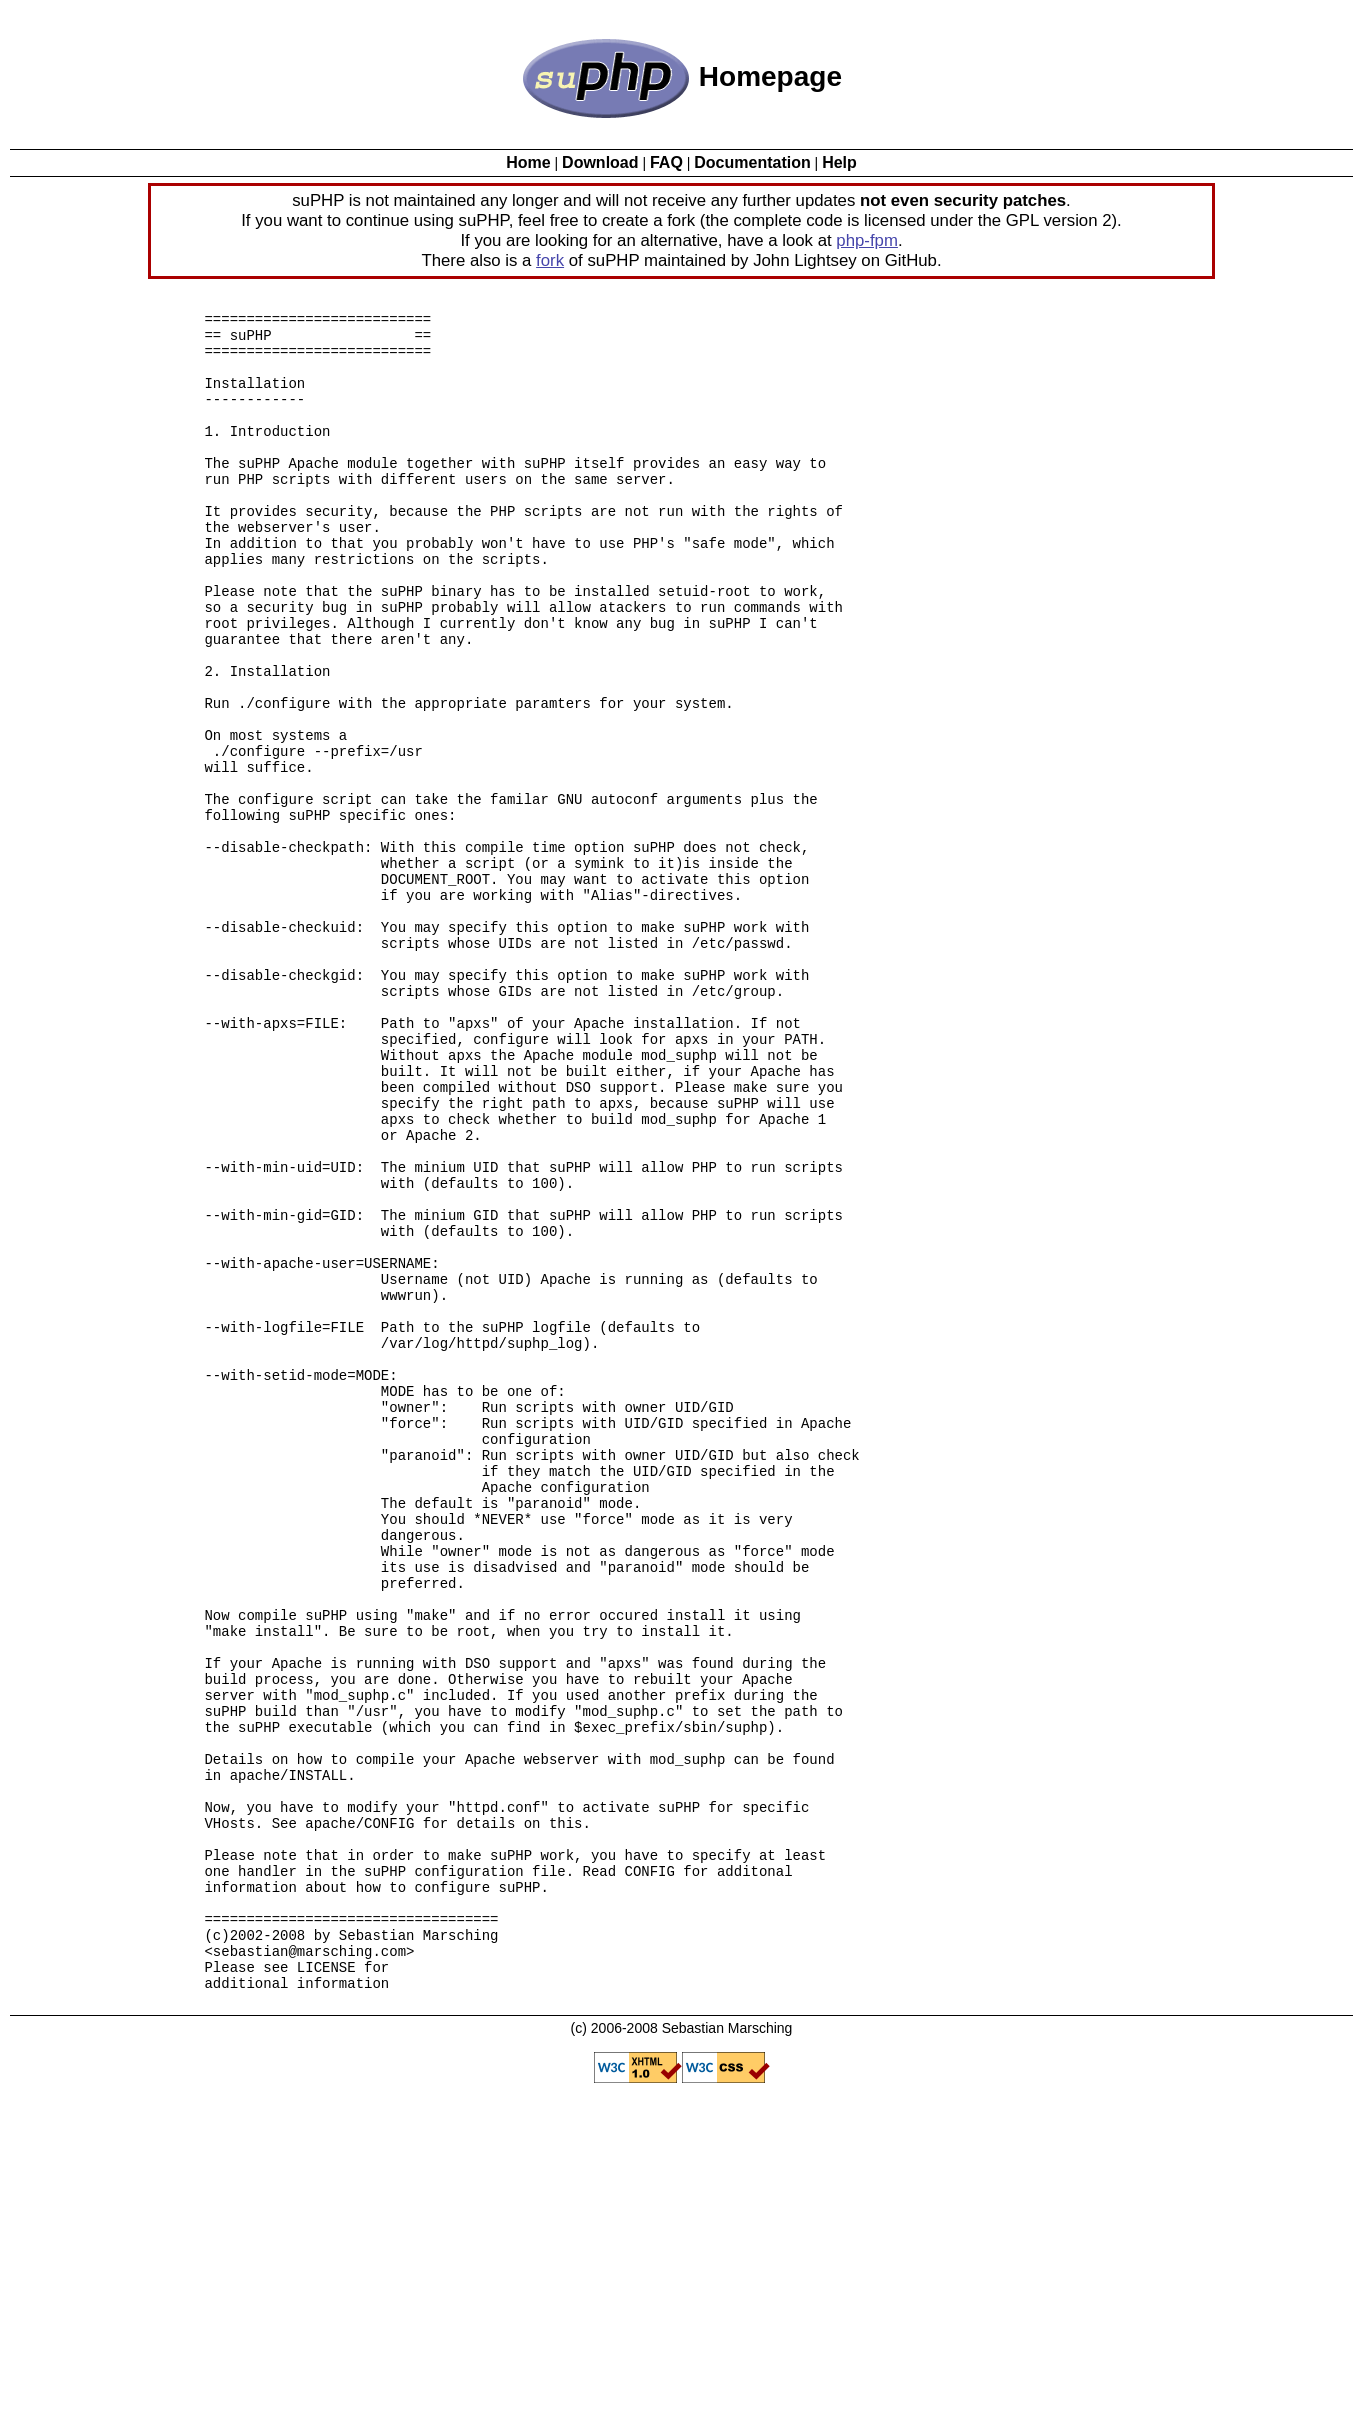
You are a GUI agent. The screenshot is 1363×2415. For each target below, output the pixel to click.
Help (839, 162)
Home (528, 162)
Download (600, 162)
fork (550, 260)
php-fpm (867, 240)
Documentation (752, 162)
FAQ (666, 162)
